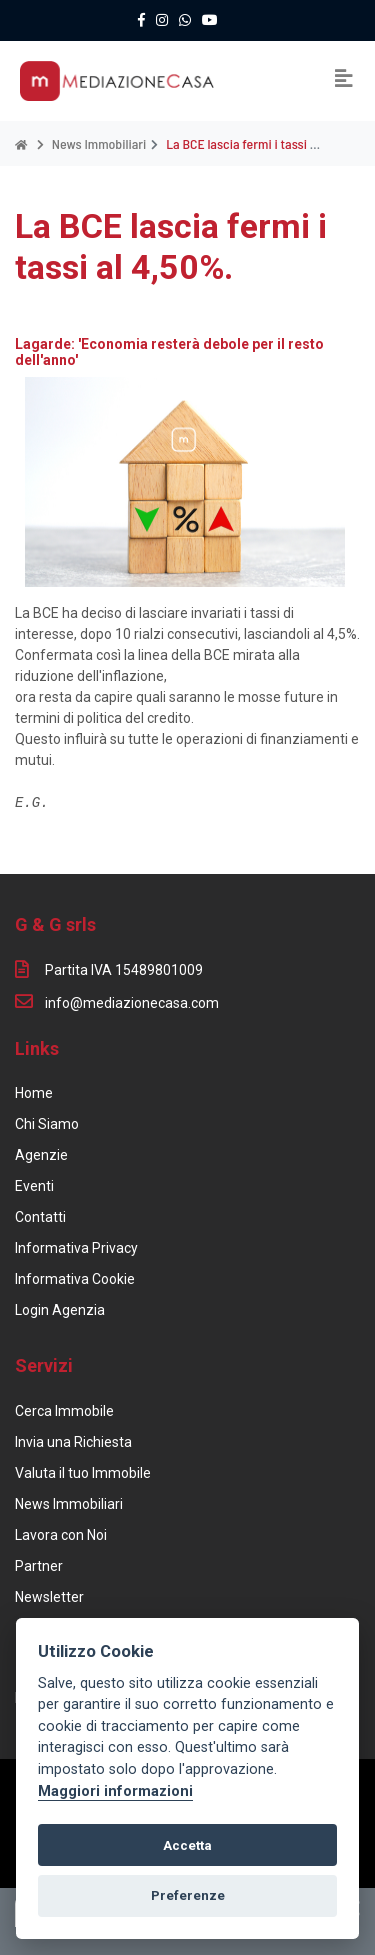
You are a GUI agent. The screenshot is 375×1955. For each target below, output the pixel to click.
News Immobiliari (69, 1504)
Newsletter (49, 1597)
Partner (39, 1566)
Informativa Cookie (75, 1279)
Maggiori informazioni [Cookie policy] (115, 1791)
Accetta (187, 1845)
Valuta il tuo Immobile (83, 1473)
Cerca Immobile (64, 1411)
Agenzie (41, 1155)
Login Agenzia (60, 1310)
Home (34, 1093)
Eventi (34, 1186)
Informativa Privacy (76, 1248)
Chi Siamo (47, 1124)
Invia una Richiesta (73, 1442)
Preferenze (188, 1895)
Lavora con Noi (61, 1535)
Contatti (40, 1217)
